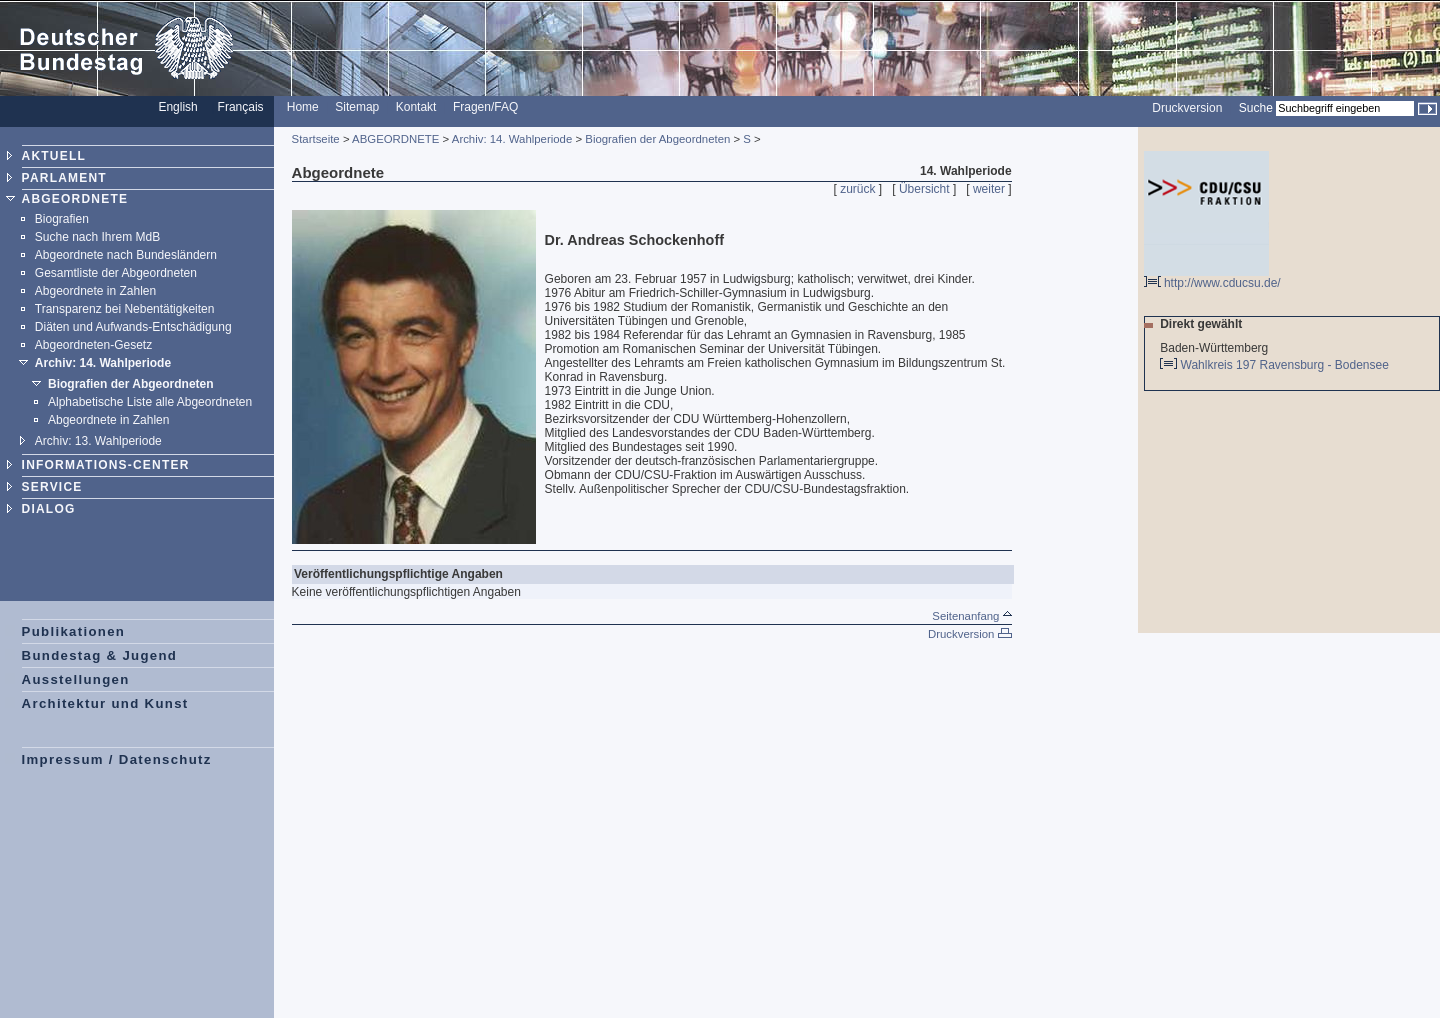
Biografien (62, 219)
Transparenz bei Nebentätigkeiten (125, 309)
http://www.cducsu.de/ (1212, 277)
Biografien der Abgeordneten (131, 384)
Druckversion (1187, 108)
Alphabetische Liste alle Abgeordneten (150, 402)
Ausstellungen (76, 679)
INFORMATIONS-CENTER (106, 465)
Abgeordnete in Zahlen (95, 291)
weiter (989, 189)
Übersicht (924, 189)
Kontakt (416, 107)
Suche (1256, 108)
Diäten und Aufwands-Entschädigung (133, 327)
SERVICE (52, 487)
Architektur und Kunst (105, 703)
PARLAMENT (64, 178)
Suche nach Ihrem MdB (97, 237)
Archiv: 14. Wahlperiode (103, 363)
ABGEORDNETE (75, 199)
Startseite (316, 139)
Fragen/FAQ (485, 107)
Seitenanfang (971, 616)
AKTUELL (54, 156)
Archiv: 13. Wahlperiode (98, 441)
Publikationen (74, 631)
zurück (857, 189)
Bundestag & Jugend (100, 655)
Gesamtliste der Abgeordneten (116, 273)
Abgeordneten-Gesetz (93, 345)
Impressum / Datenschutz (117, 759)
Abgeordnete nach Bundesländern (126, 255)
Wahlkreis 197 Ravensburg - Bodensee (1286, 365)
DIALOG (49, 509)
